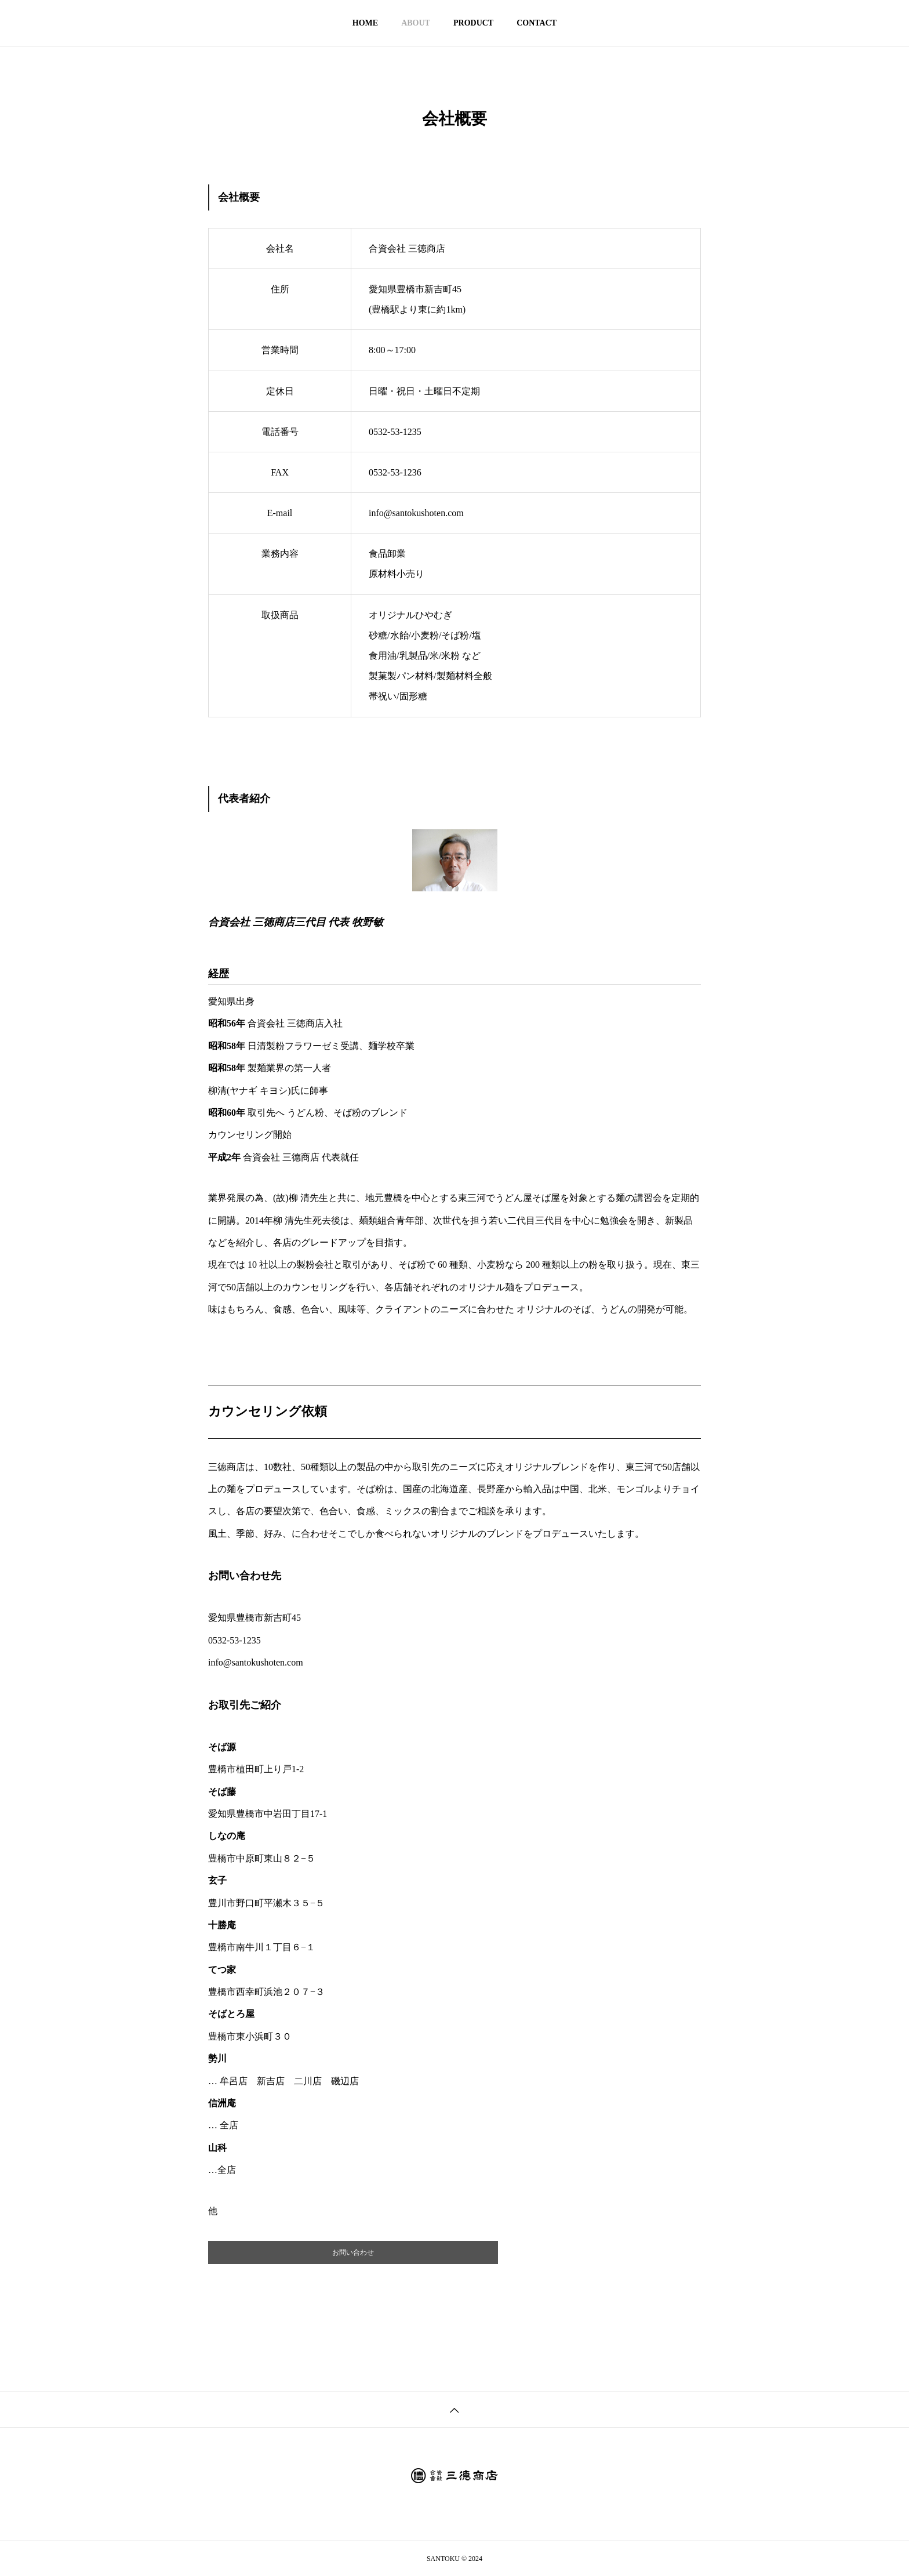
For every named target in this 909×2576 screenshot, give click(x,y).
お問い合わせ (353, 2252)
